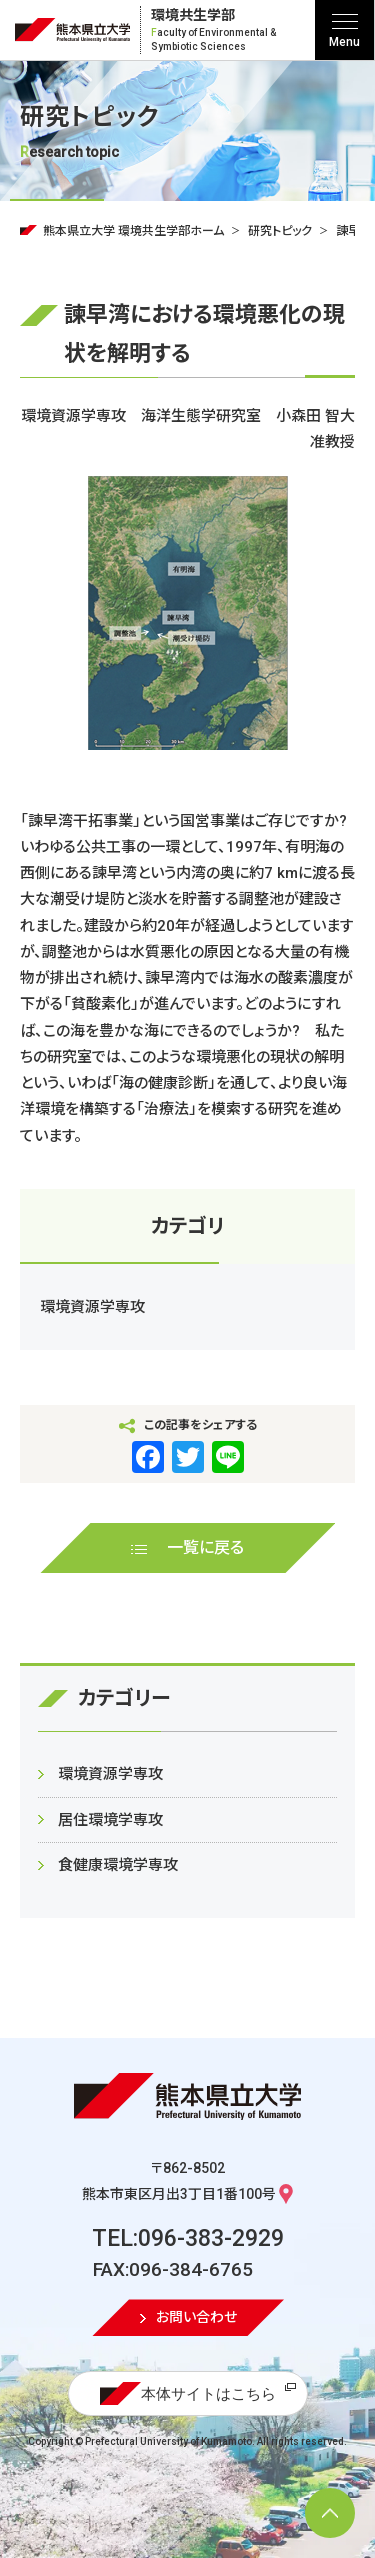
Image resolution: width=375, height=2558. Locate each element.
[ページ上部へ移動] (330, 2513)
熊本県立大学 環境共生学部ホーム (133, 231)
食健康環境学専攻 (118, 1865)
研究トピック (280, 231)
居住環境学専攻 (110, 1820)
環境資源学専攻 (92, 1307)
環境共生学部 (230, 30)
